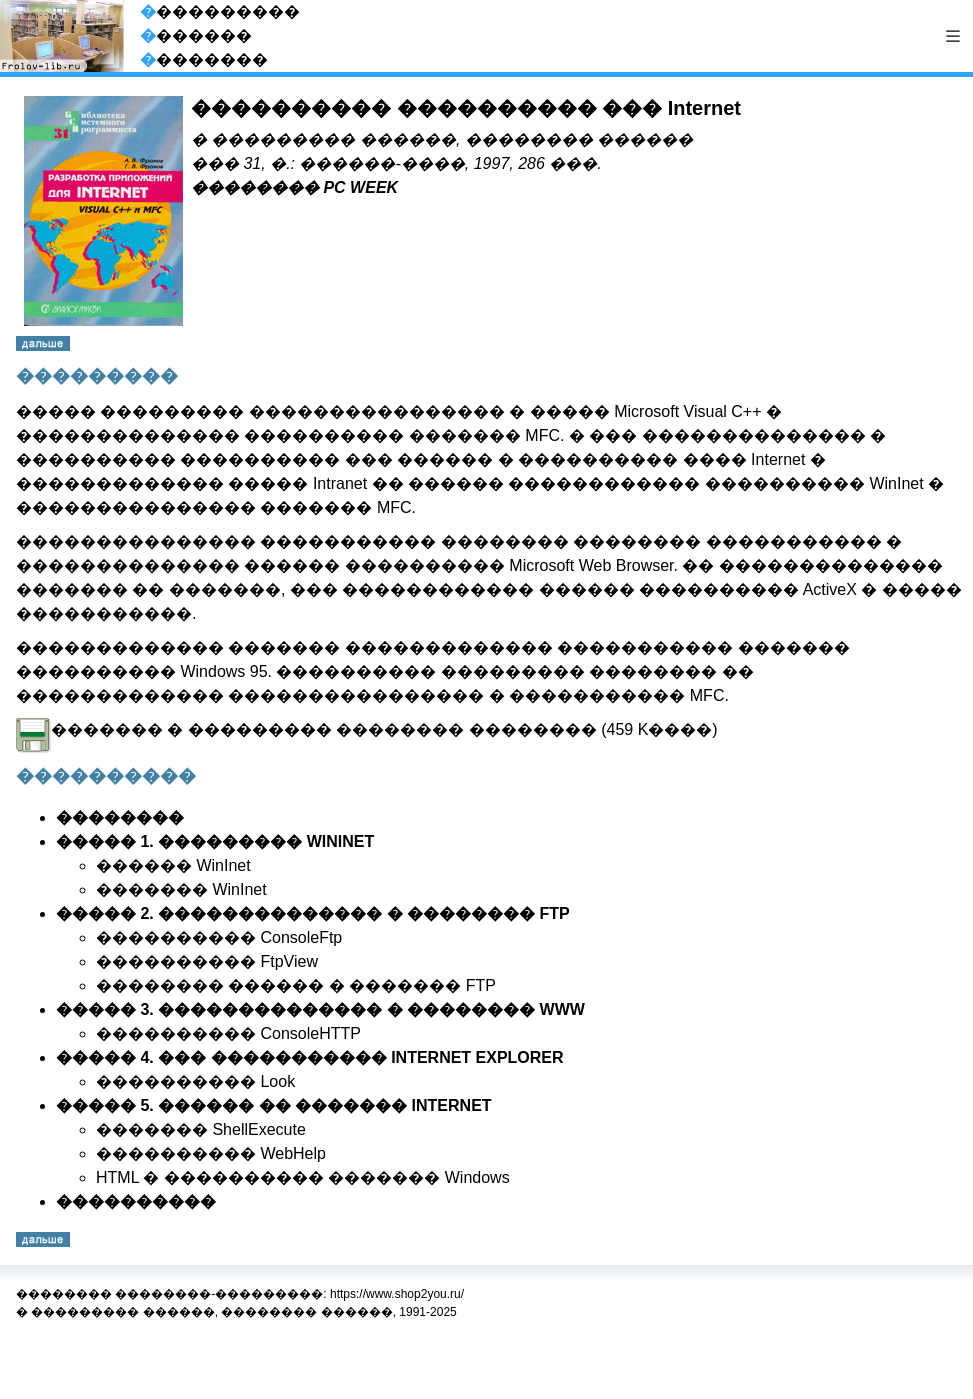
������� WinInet (181, 889)
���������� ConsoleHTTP (228, 1033)
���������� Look (195, 1081)
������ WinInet (173, 865)
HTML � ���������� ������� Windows (303, 1177)
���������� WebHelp (211, 1153)
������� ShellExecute (201, 1129)
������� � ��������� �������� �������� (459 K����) (367, 729)
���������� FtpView (207, 961)
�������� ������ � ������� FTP (296, 985)
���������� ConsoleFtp (219, 937)
